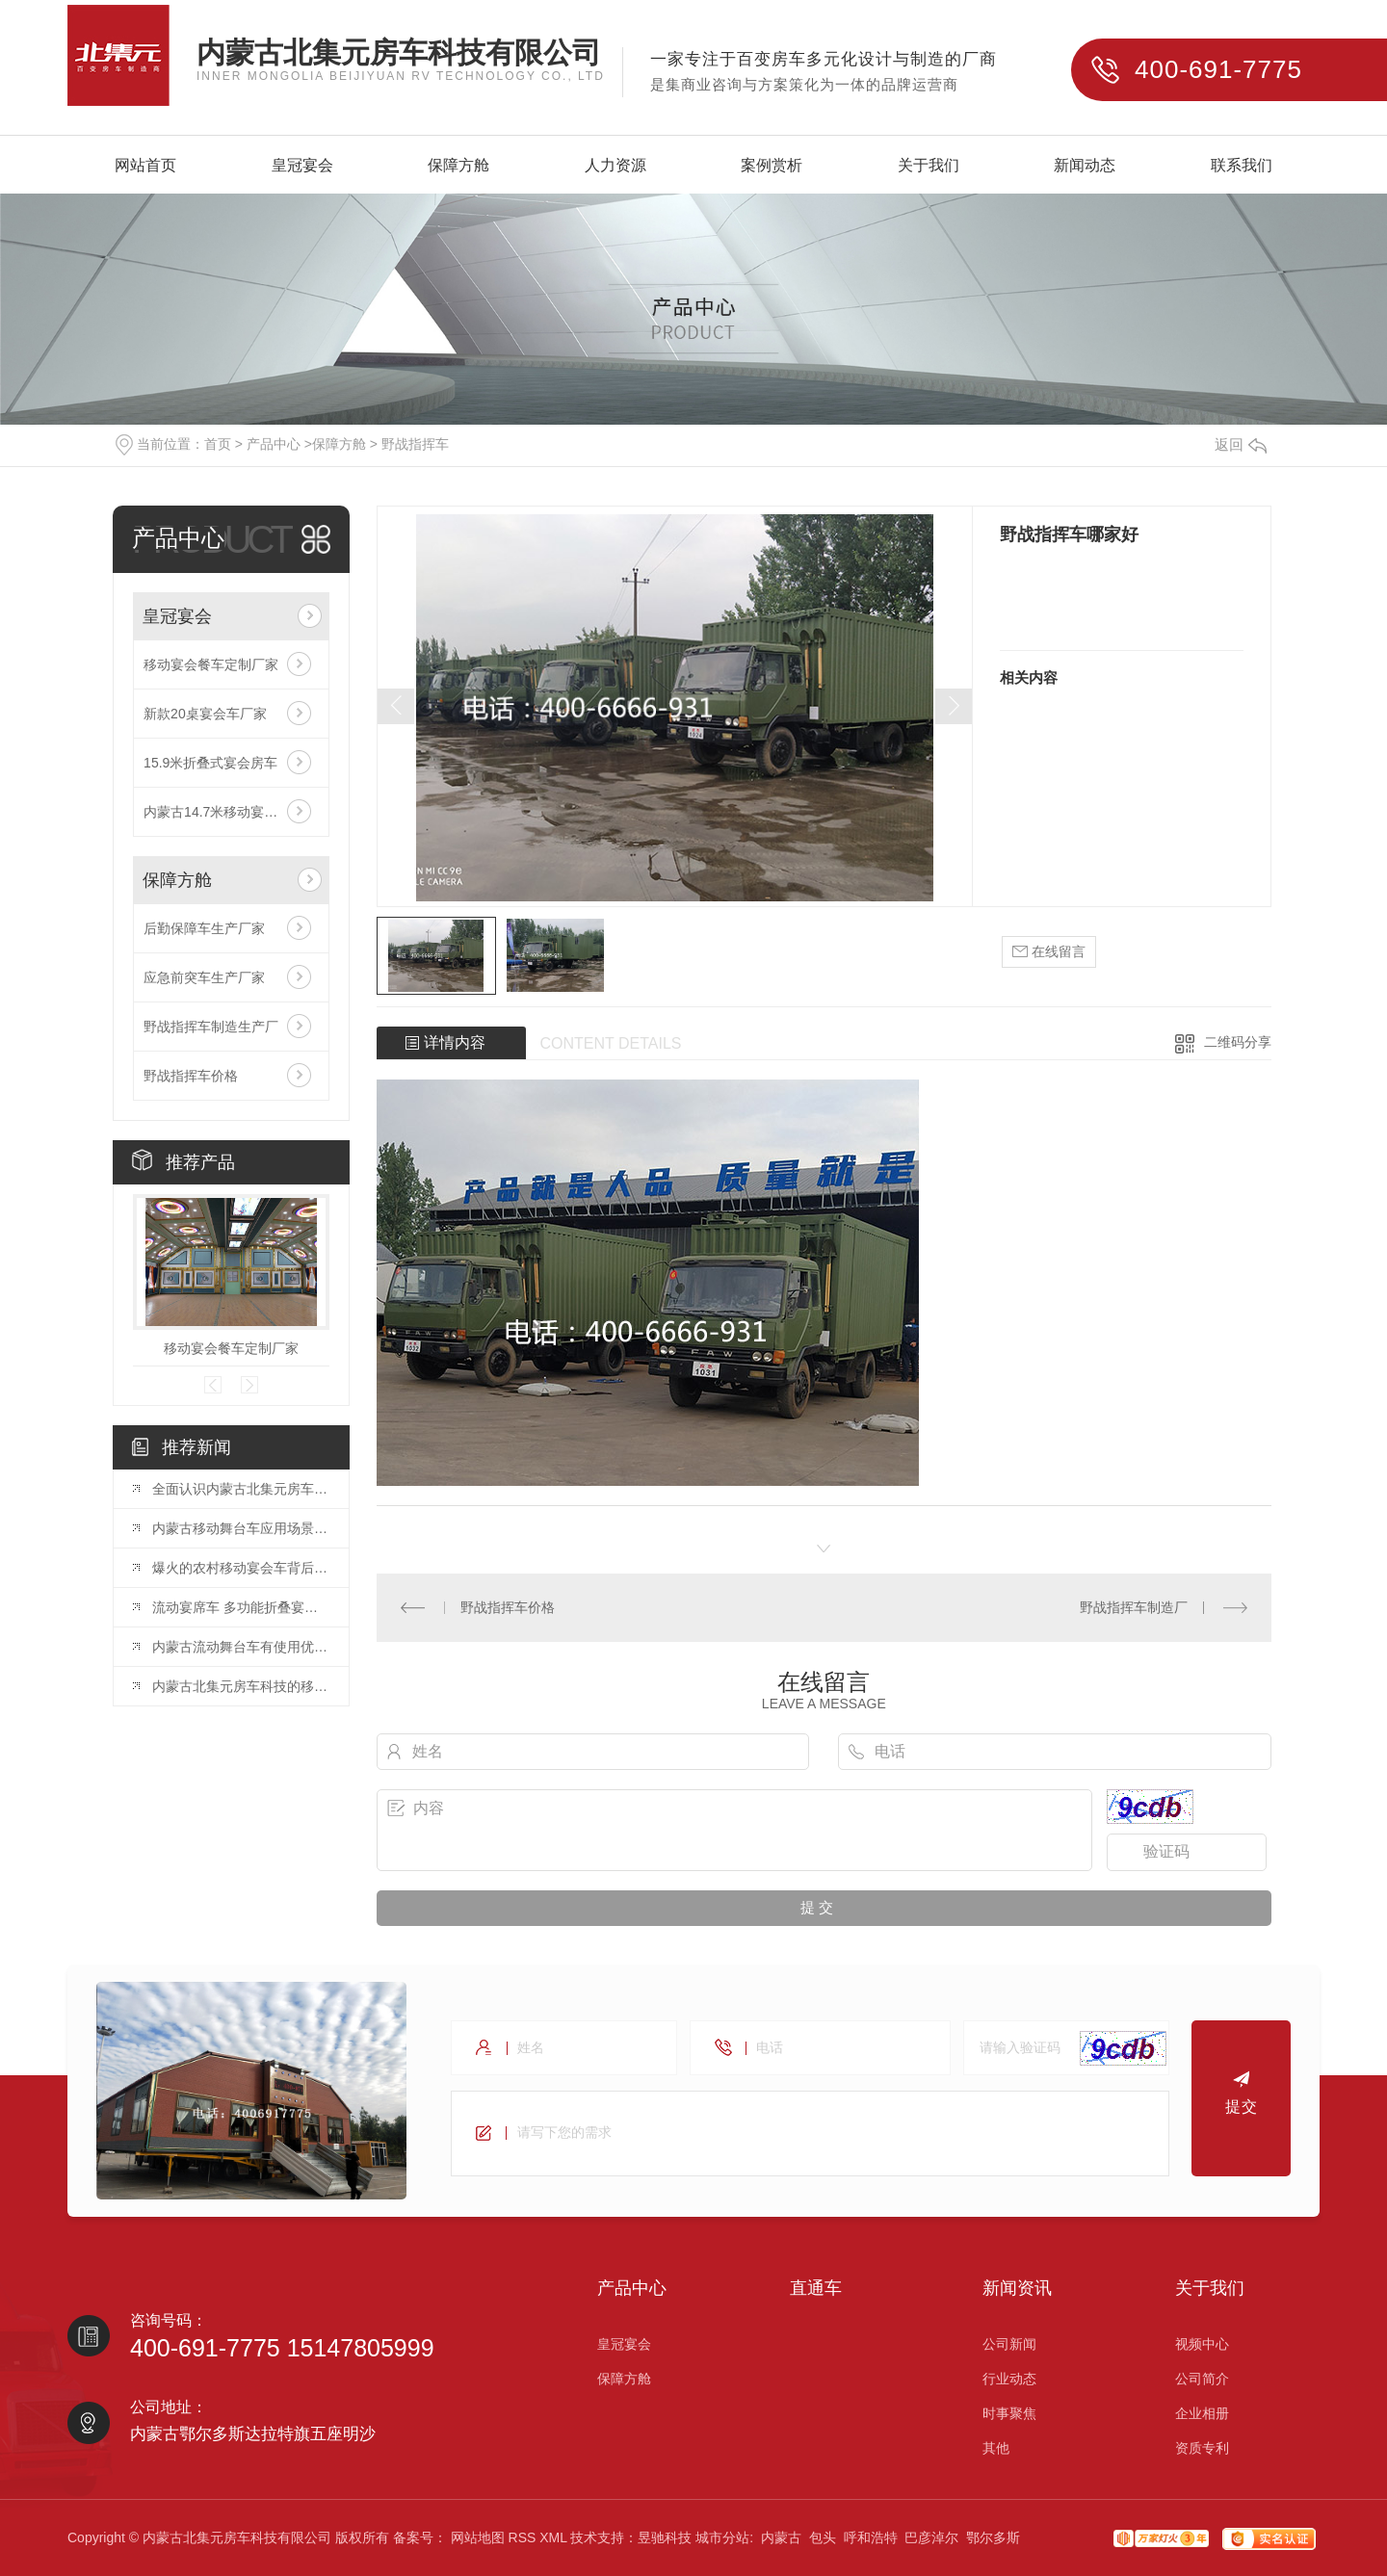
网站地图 (478, 2537)
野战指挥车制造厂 (1134, 1607)
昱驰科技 (665, 2537)
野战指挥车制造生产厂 (211, 1026)
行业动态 (1009, 2378)
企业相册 (1202, 2413)
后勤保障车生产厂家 (204, 928)
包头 (822, 2537)
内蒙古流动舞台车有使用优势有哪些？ (240, 1646)
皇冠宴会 (302, 166)
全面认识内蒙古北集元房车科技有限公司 (240, 1488)
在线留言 (1049, 952)
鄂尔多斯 (993, 2537)
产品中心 (274, 444)
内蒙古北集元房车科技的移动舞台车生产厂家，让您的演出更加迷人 (240, 1686)
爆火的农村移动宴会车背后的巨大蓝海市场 (240, 1567)
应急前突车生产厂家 (204, 977)
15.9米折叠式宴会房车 (210, 762)
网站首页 (145, 166)
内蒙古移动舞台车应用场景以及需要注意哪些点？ (240, 1528)
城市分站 (722, 2537)
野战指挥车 (415, 444)
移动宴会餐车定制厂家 (211, 664)
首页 (217, 444)
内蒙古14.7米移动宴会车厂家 (231, 812)
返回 (1241, 444)
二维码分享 (1237, 1042)
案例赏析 (771, 166)
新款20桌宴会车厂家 (205, 713)
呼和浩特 (871, 2537)
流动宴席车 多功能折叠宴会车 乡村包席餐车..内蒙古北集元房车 (240, 1607)
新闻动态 (1084, 166)
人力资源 (615, 166)
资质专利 (1202, 2448)
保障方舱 (458, 166)
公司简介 (1202, 2378)
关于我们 (928, 166)
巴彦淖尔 (931, 2537)
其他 (995, 2448)
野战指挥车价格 (191, 1075)
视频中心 (1202, 2344)
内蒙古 (781, 2537)
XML (552, 2537)
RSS (522, 2537)
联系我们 (1241, 166)
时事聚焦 (1009, 2413)
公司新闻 (1009, 2344)
